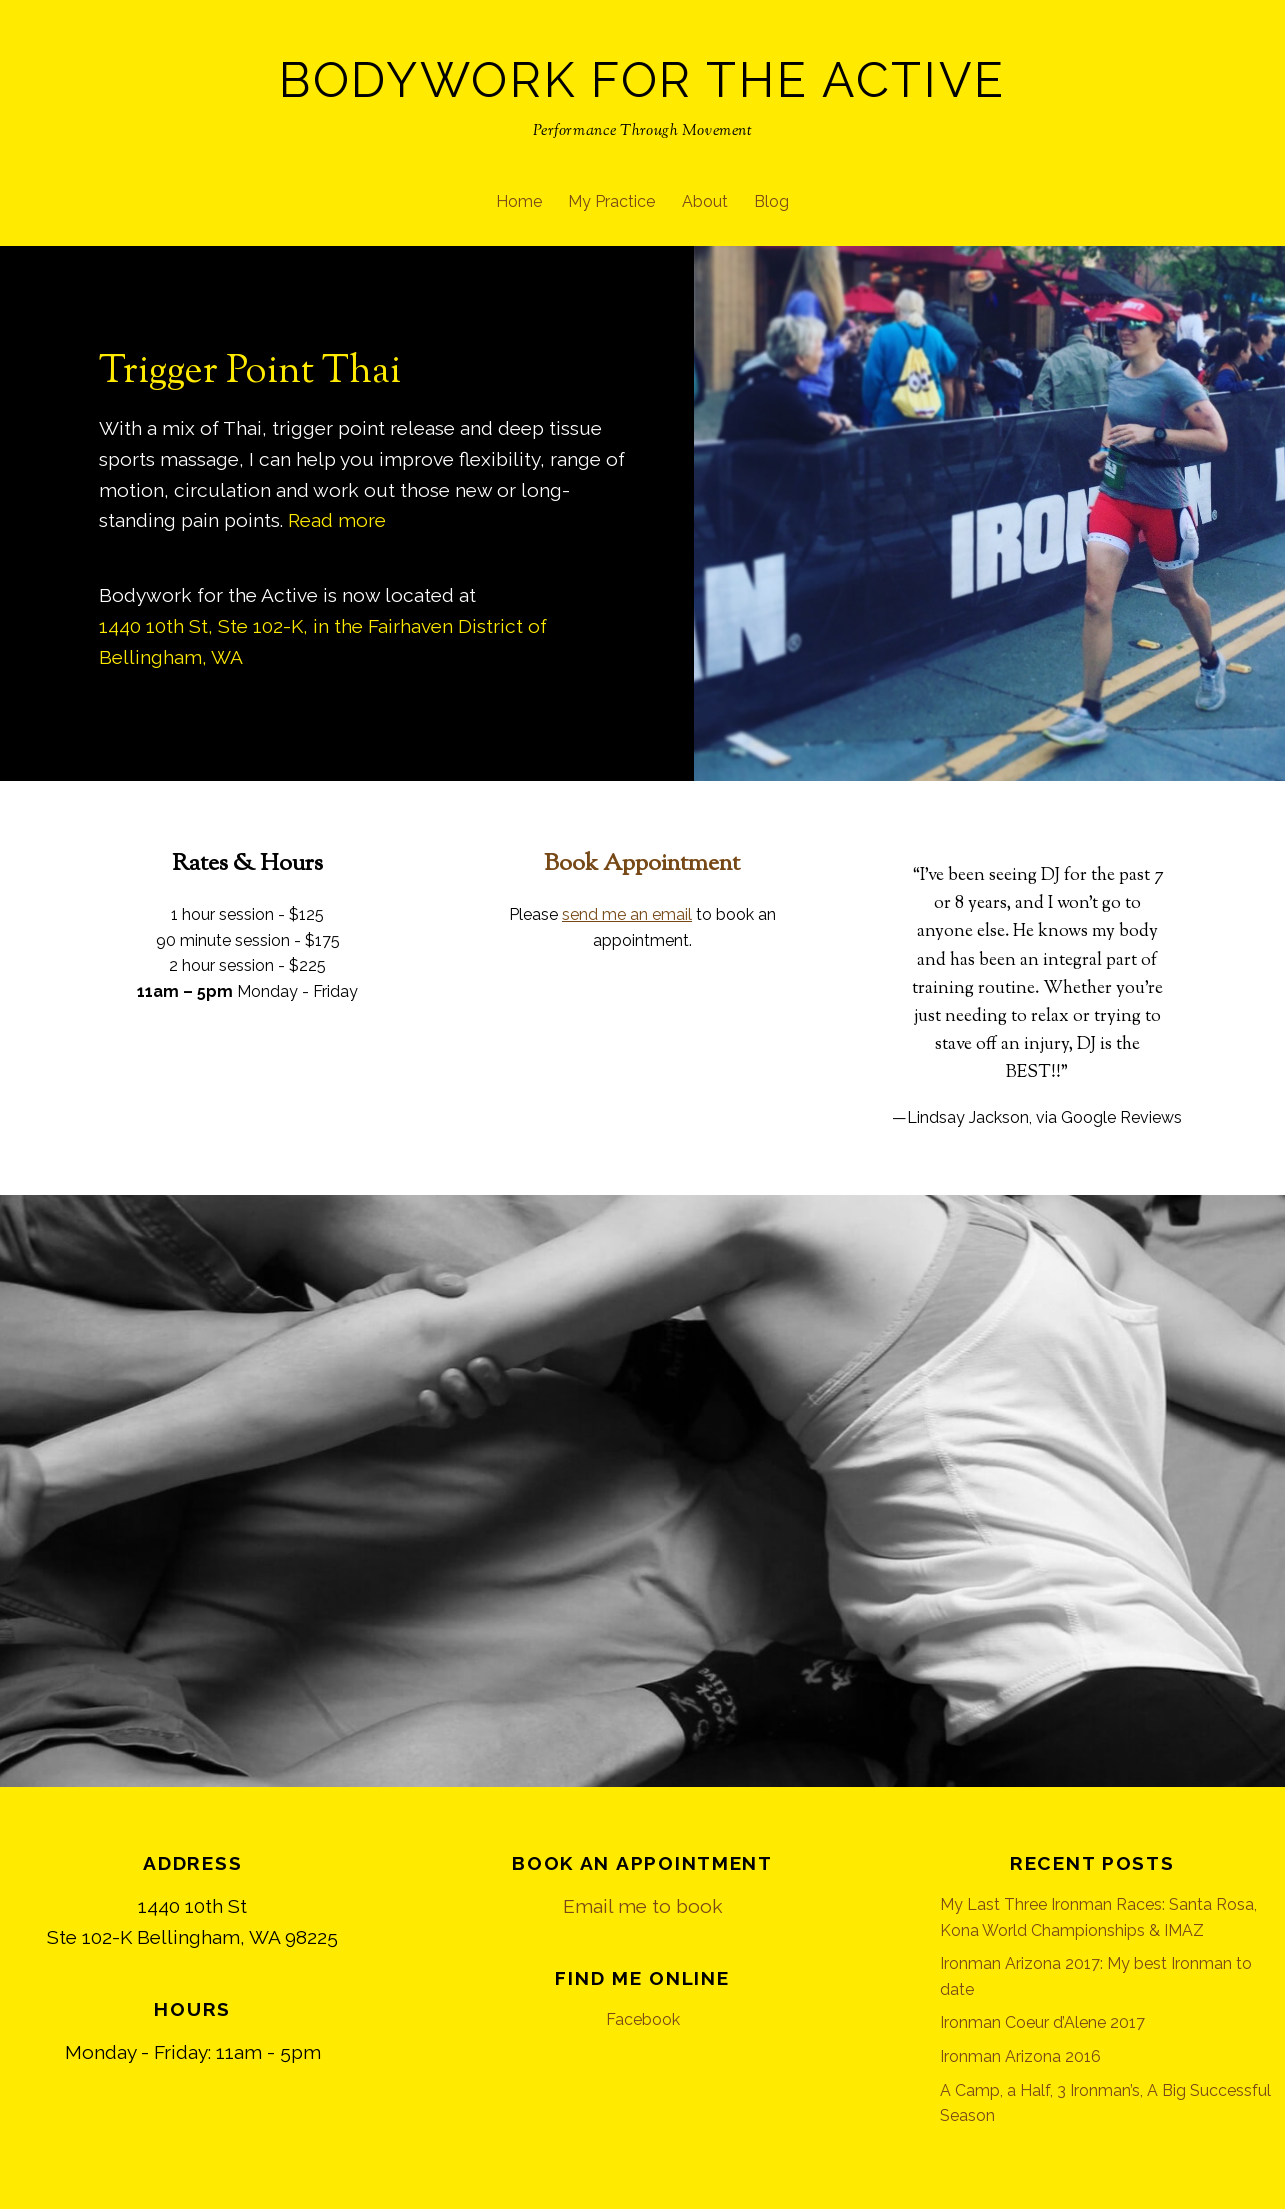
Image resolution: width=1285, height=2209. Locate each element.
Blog (771, 201)
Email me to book (643, 1906)
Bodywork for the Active (642, 80)
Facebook (643, 2019)
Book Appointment (642, 864)
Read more (337, 520)
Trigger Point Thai (250, 372)
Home (519, 201)
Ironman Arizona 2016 (1020, 2056)
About (705, 201)
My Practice (611, 201)
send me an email (627, 914)
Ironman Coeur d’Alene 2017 (1042, 2022)
